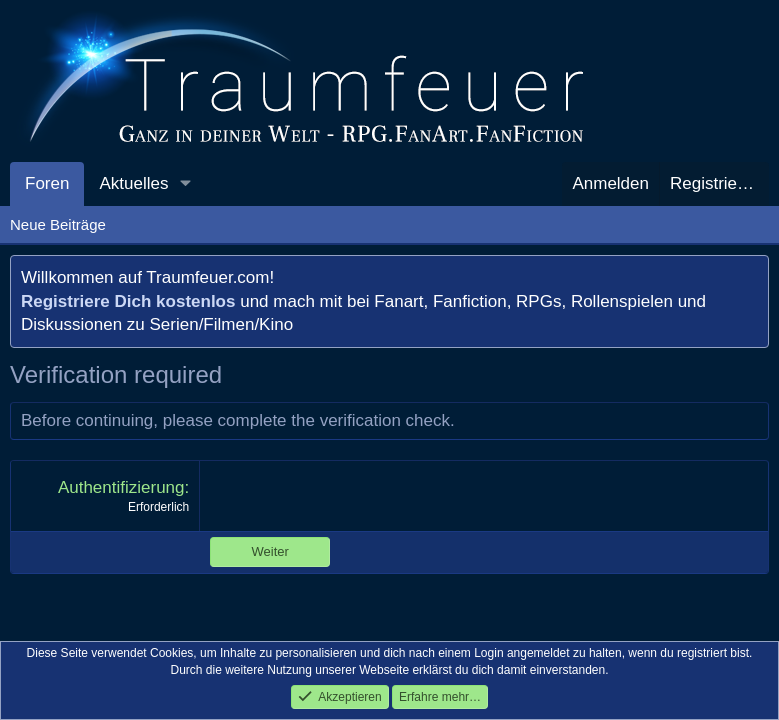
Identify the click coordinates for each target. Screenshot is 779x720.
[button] (185, 184)
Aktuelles (133, 183)
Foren (47, 183)
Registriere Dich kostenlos (128, 301)
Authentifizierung (121, 487)
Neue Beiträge (58, 224)
